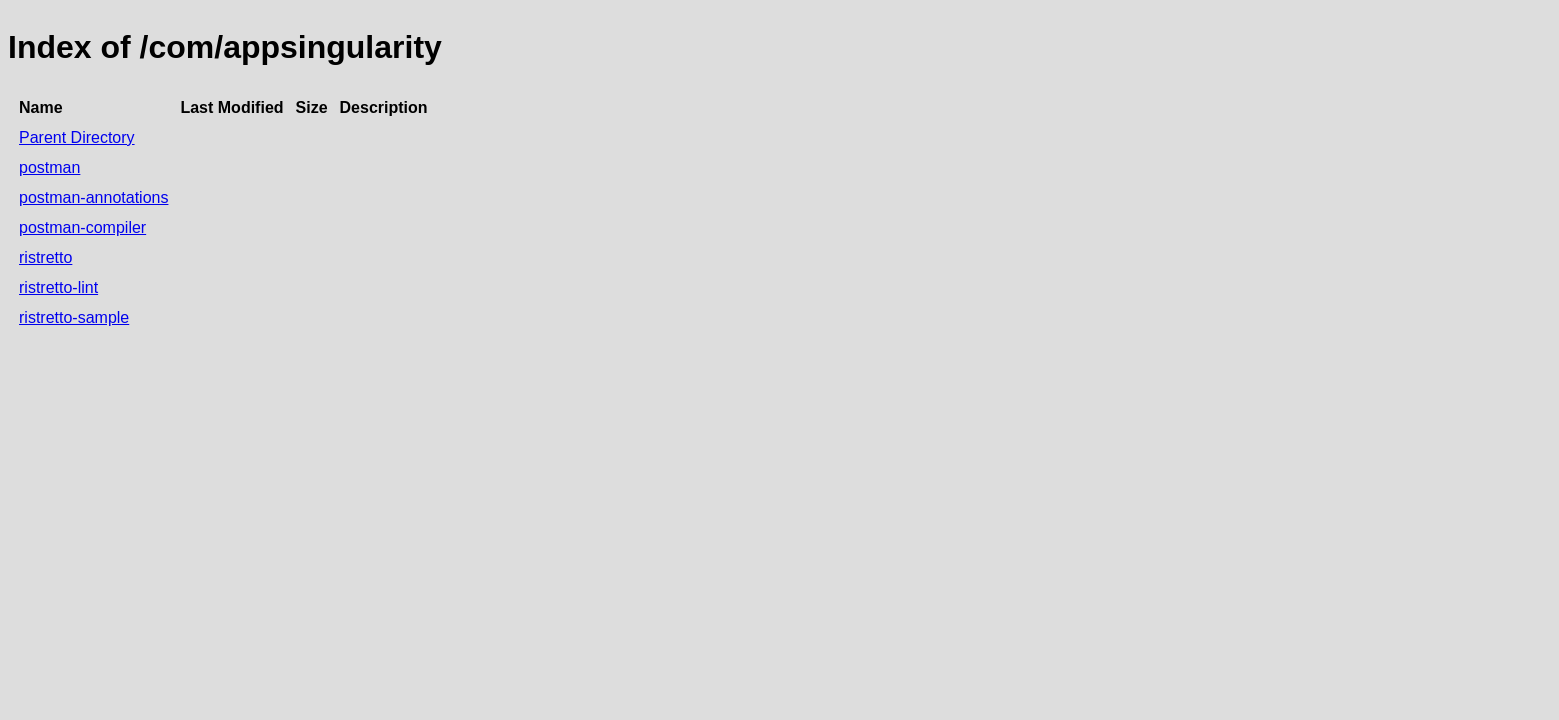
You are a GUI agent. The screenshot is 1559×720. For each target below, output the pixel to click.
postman (49, 167)
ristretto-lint (58, 287)
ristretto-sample (74, 317)
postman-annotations (93, 197)
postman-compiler (82, 227)
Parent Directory (77, 137)
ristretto (45, 257)
